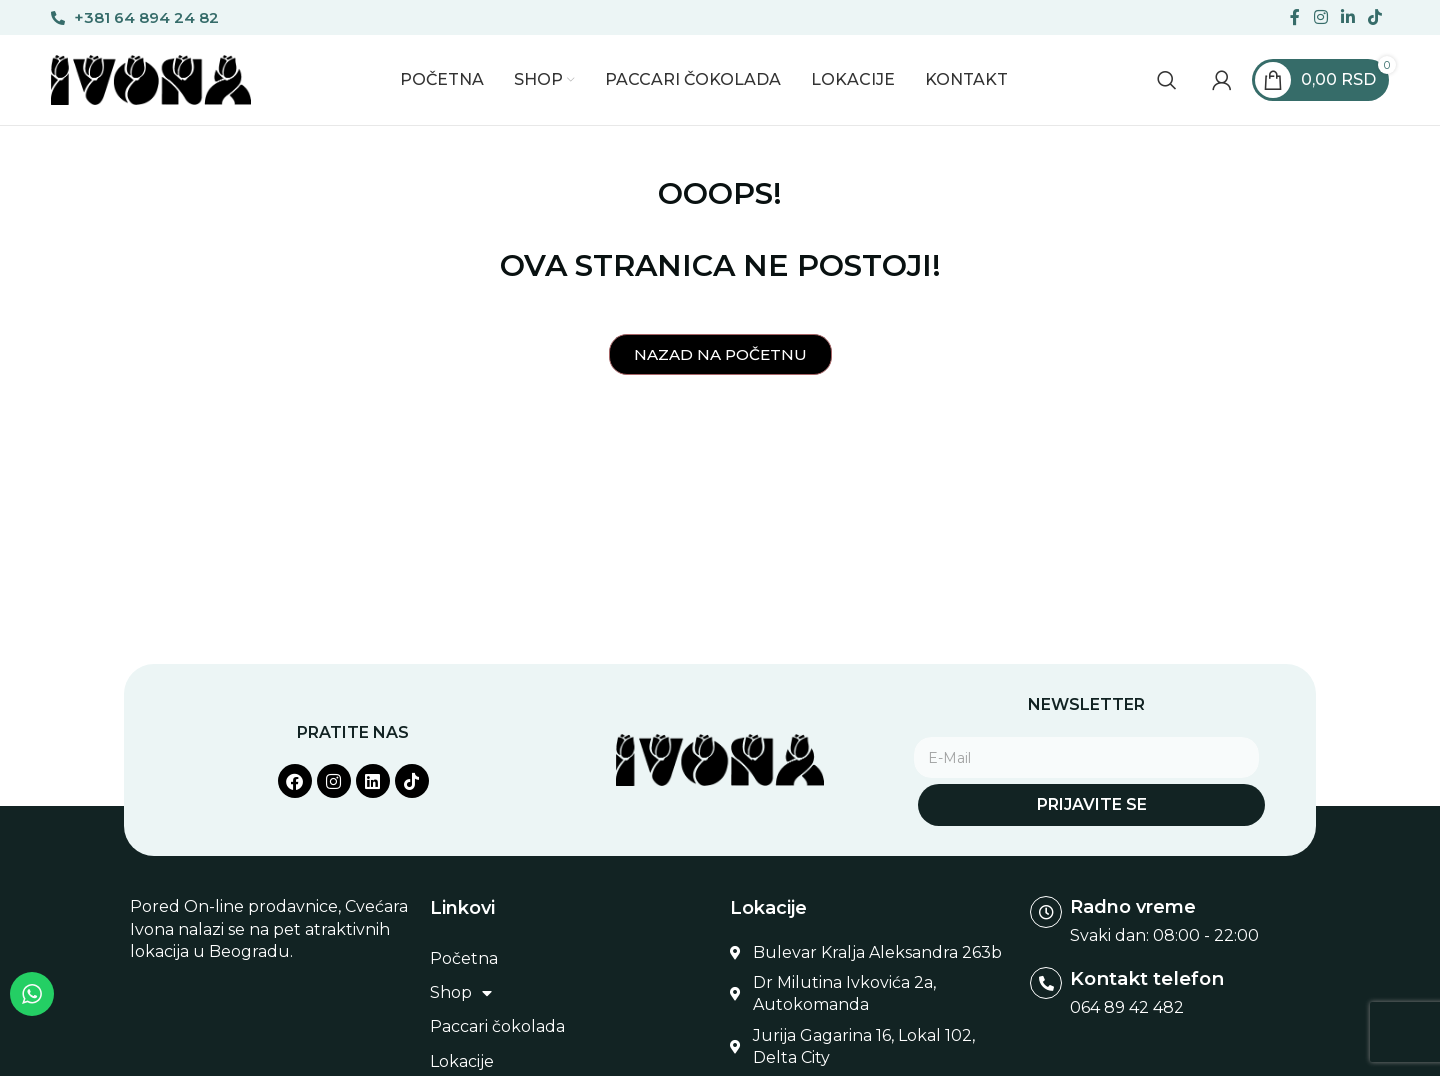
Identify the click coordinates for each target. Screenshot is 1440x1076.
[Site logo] (151, 78)
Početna (464, 958)
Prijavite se (1092, 804)
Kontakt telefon (1144, 978)
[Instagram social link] (1320, 17)
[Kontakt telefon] (1046, 983)
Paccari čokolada (497, 1026)
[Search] (1167, 80)
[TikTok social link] (1375, 17)
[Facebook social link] (1295, 17)
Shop (461, 993)
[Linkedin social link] (1347, 17)
